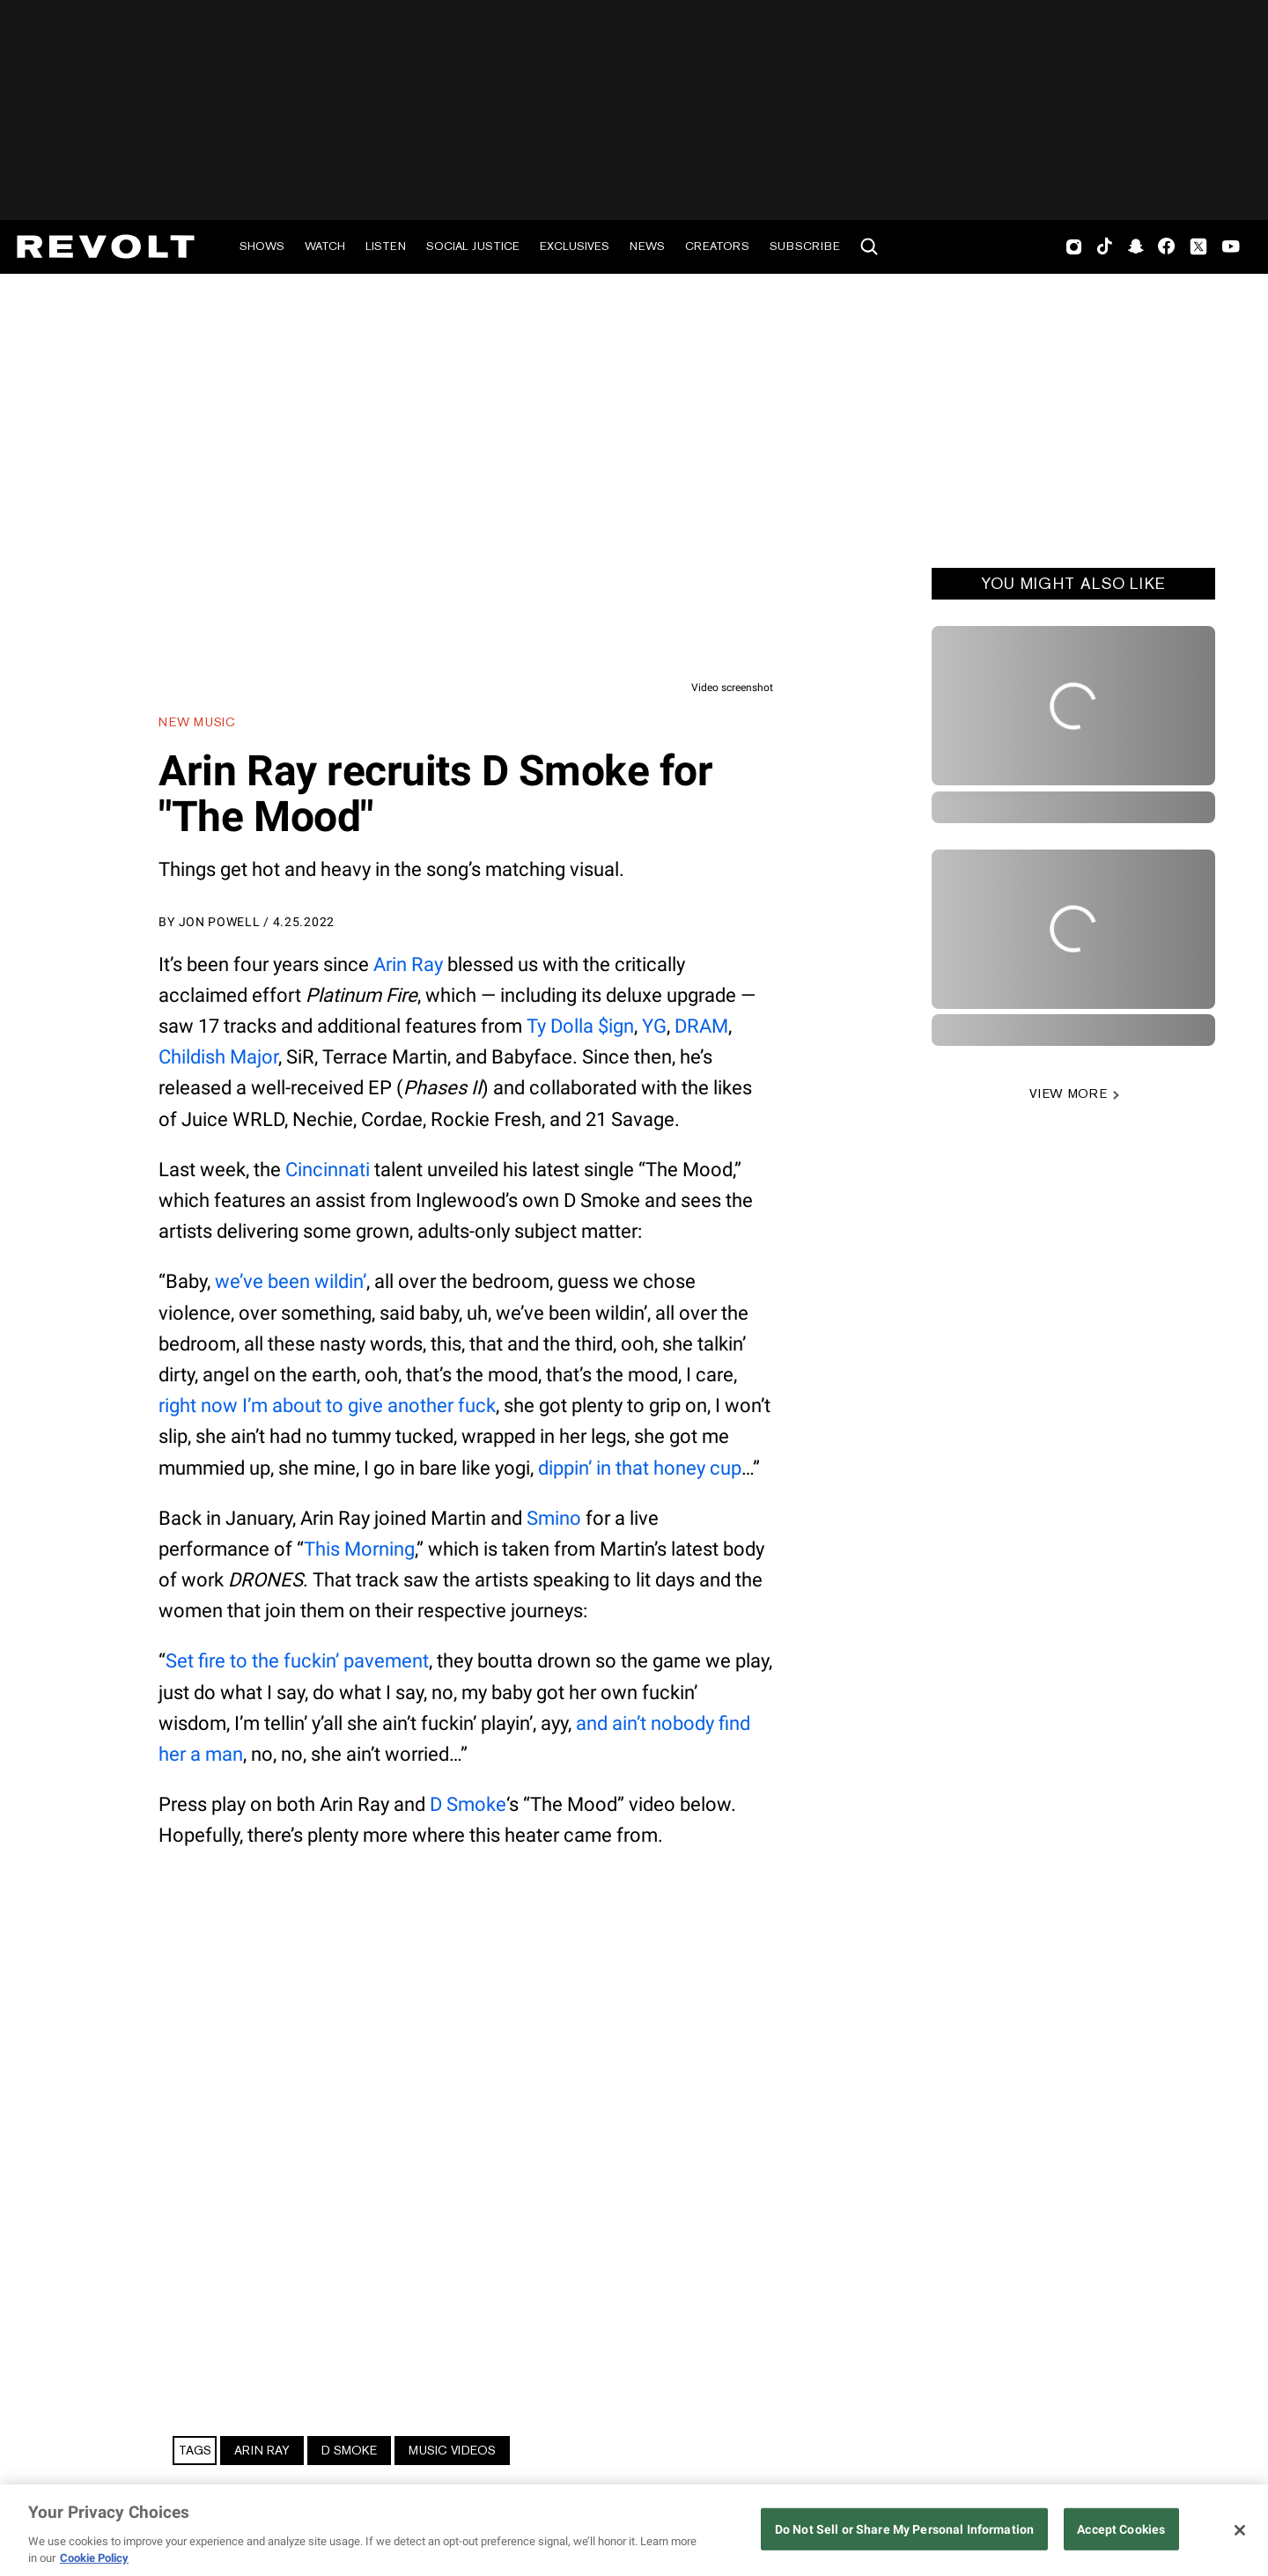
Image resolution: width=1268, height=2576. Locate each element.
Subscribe (805, 246)
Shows (262, 246)
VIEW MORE (1068, 1093)
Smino (554, 1518)
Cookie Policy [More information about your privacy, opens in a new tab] (94, 2558)
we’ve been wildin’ (290, 1281)
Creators (717, 246)
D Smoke (468, 1804)
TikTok (1104, 246)
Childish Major (218, 1057)
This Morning (359, 1549)
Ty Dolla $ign (580, 1026)
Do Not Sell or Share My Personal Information (904, 2529)
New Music (196, 722)
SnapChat (1135, 246)
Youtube (1231, 248)
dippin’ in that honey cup (639, 1468)
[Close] (1239, 2530)
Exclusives (574, 246)
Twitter (1198, 246)
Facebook (1166, 246)
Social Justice (473, 246)
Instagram (1074, 246)
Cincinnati (327, 1170)
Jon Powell (220, 922)
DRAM (701, 1026)
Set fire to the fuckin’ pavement (297, 1661)
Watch (325, 246)
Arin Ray (408, 964)
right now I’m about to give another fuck (327, 1406)
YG (654, 1026)
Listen (385, 246)
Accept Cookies (1121, 2529)
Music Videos (452, 2450)
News (647, 246)
